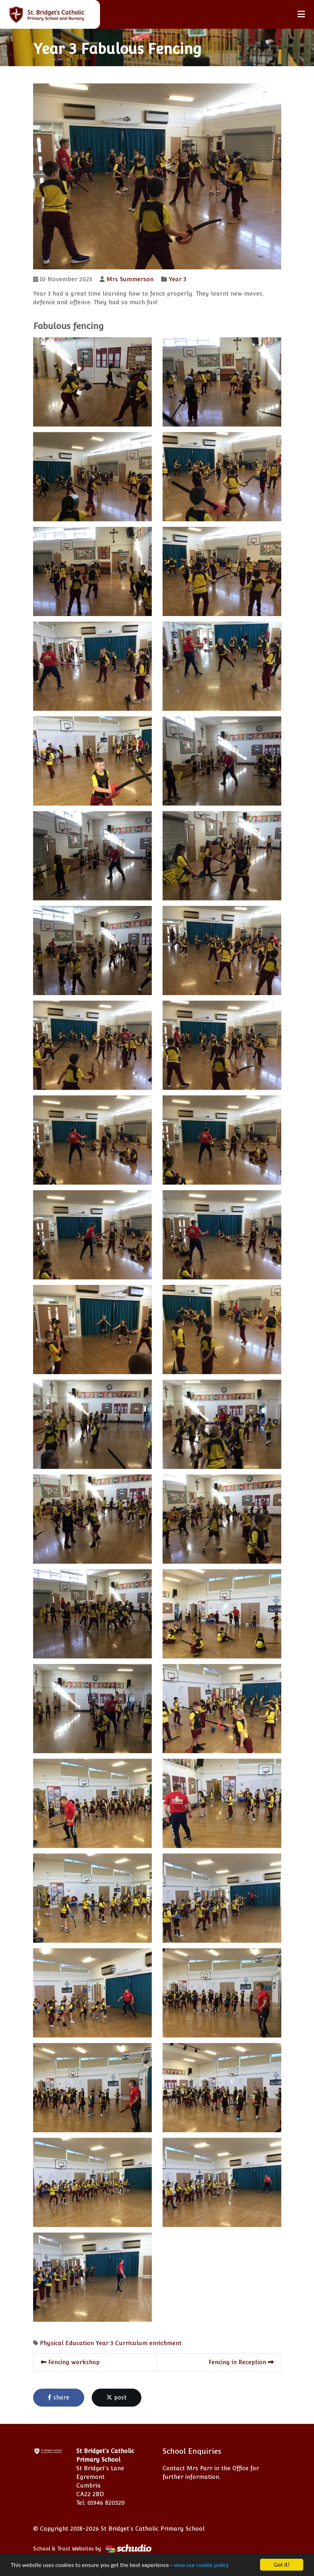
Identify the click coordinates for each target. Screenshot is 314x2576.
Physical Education (67, 2343)
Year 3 (177, 279)
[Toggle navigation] (301, 14)
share (58, 2397)
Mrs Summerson (130, 279)
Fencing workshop (70, 2362)
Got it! (282, 2564)
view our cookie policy (201, 2565)
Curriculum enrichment (148, 2343)
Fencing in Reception (241, 2362)
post (116, 2397)
